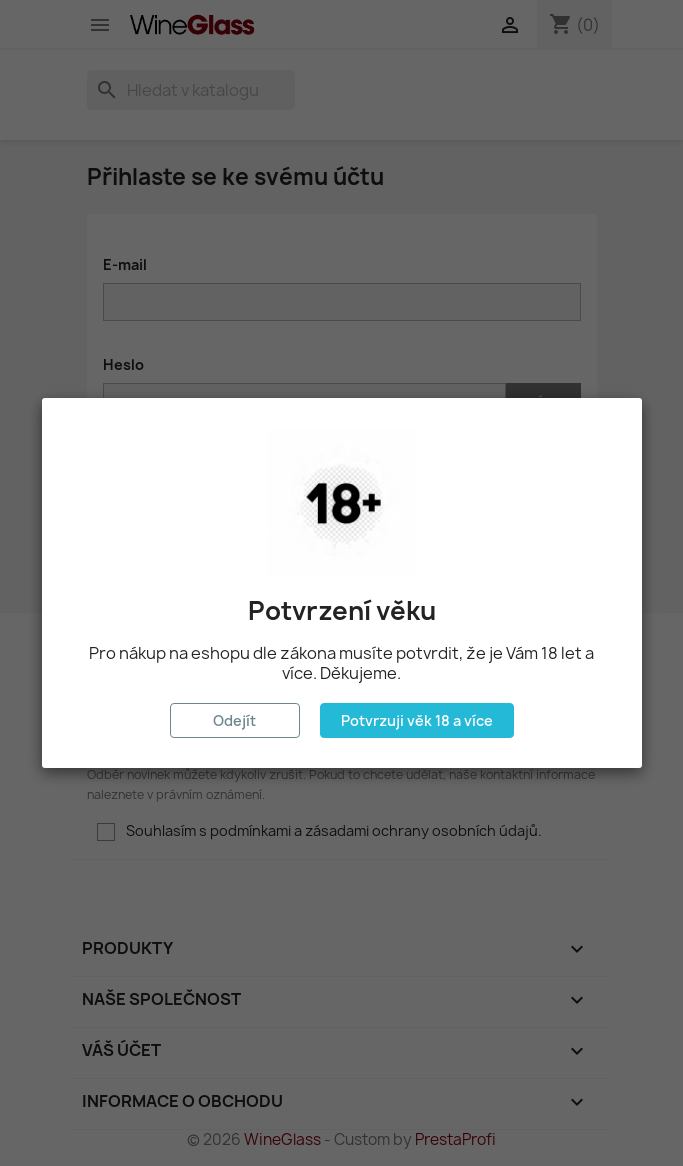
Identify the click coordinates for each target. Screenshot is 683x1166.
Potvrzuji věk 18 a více (417, 720)
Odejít (234, 720)
